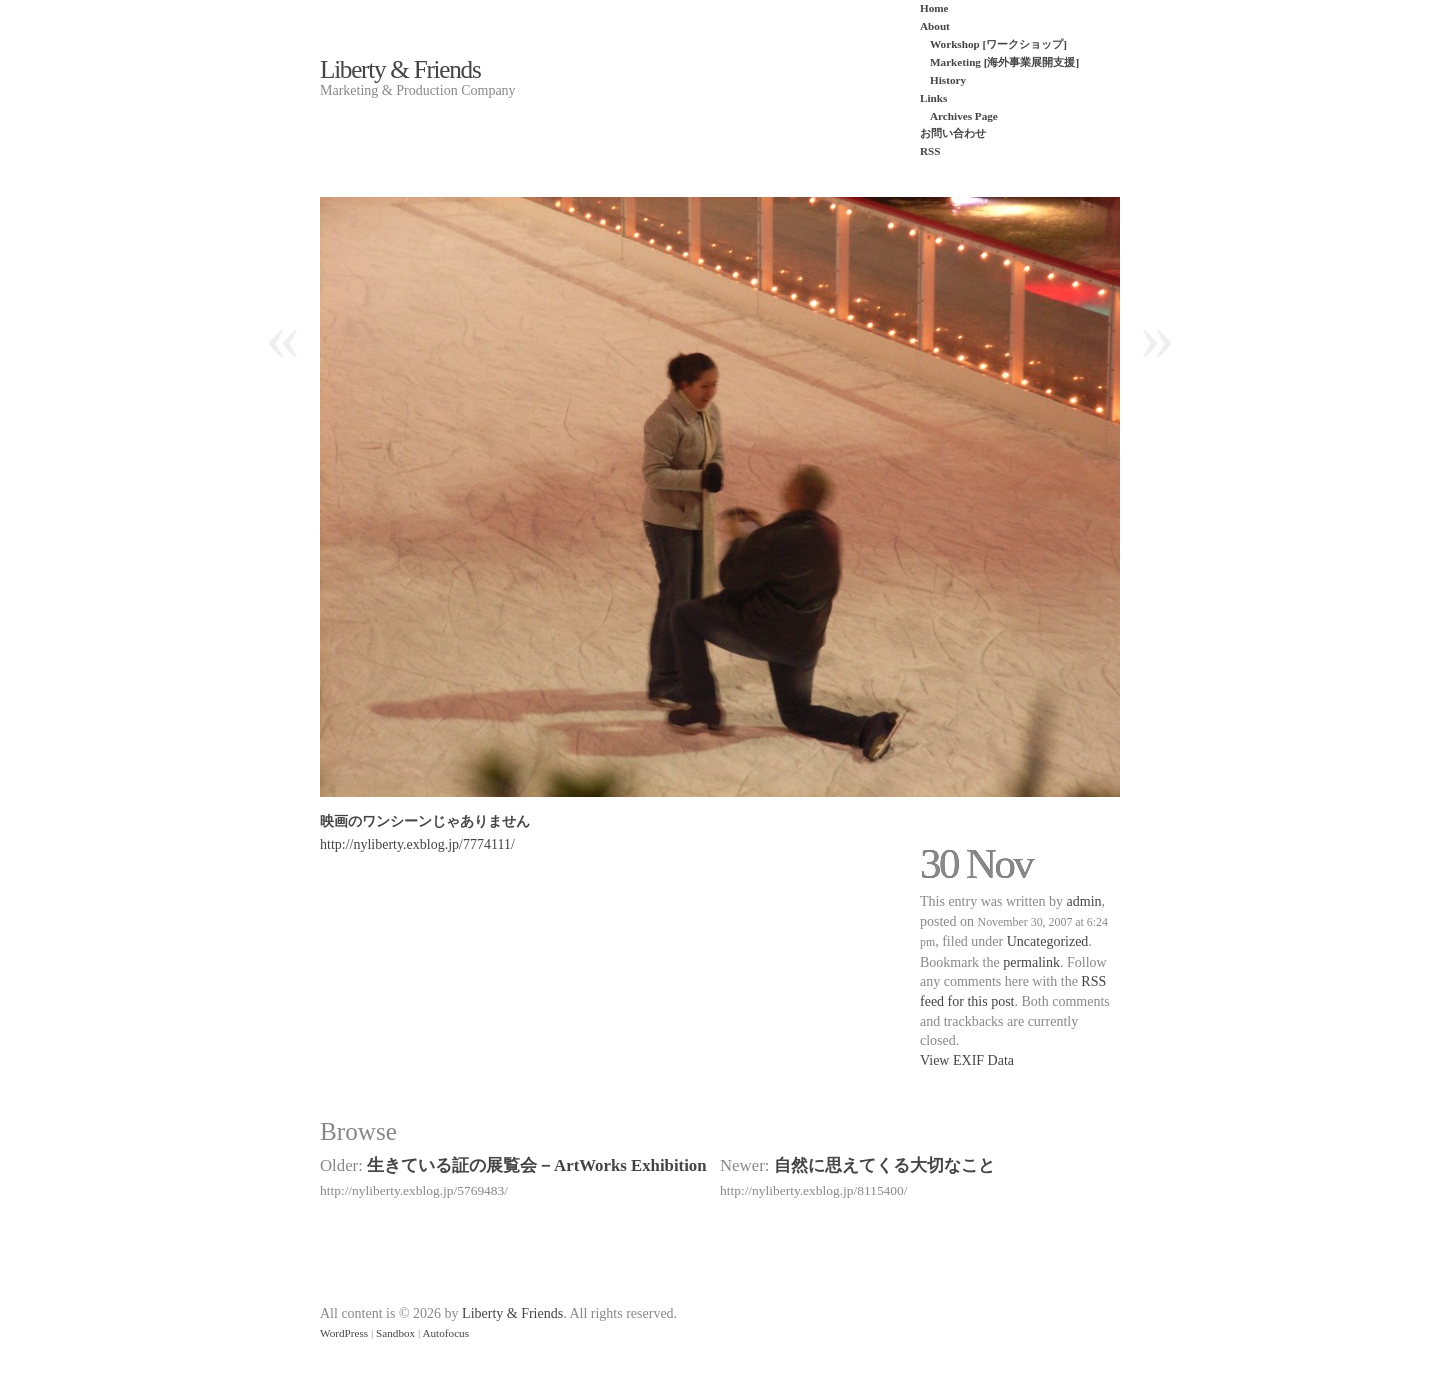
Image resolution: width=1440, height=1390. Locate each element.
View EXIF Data (967, 1060)
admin (1084, 901)
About (935, 26)
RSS (930, 151)
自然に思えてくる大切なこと (884, 1165)
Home (934, 8)
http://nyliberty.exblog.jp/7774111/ (417, 844)
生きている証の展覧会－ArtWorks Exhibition (536, 1165)
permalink (1031, 962)
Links (933, 98)
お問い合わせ (953, 133)
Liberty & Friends (400, 69)
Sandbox (395, 1333)
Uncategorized (1048, 941)
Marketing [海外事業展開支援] (1004, 62)
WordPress (344, 1333)
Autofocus (445, 1333)
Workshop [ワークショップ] (998, 44)
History (948, 80)
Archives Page (964, 116)
